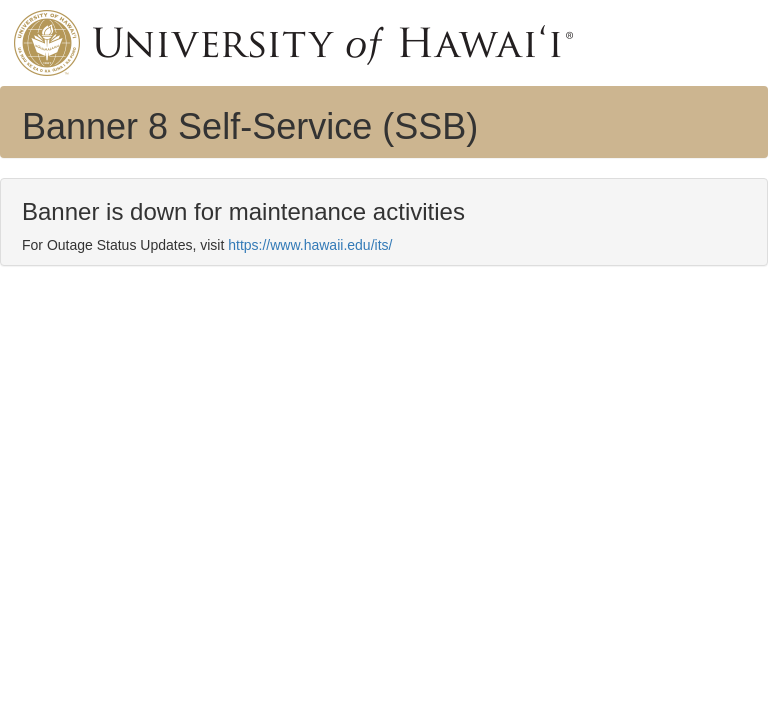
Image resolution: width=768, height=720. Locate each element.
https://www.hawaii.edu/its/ (310, 245)
